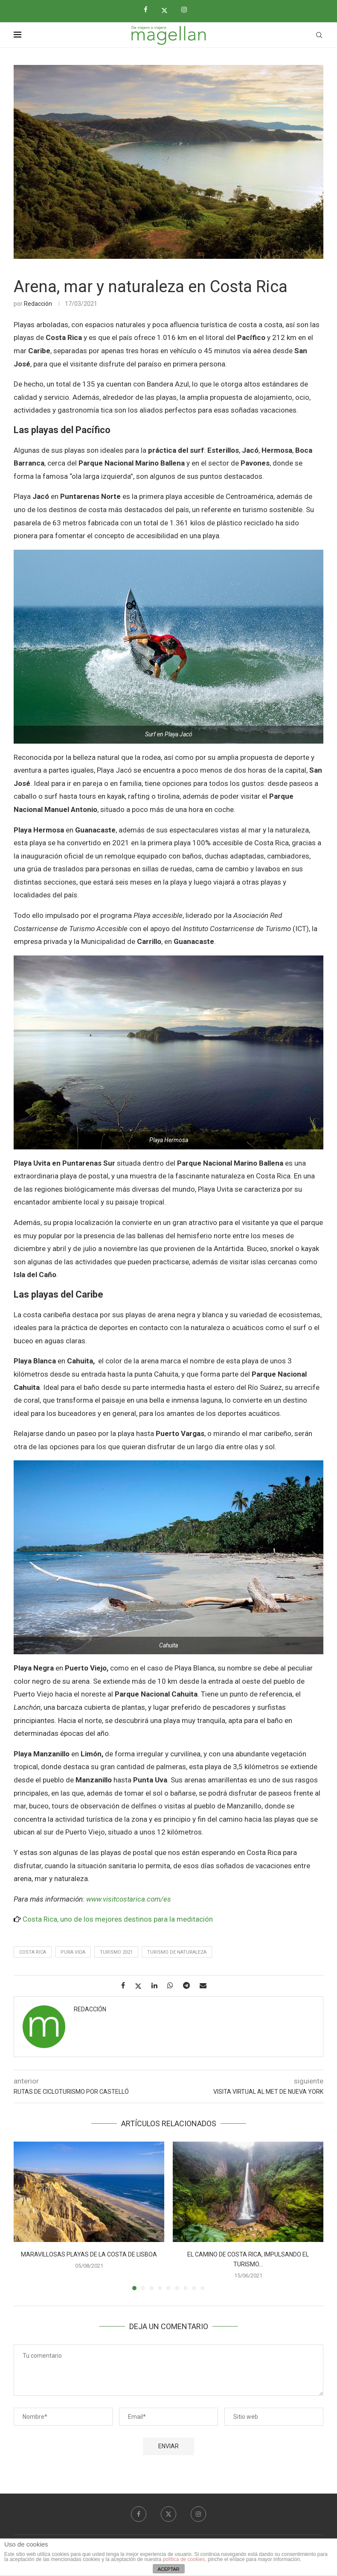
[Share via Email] (206, 1985)
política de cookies (184, 2559)
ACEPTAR (168, 2569)
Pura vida (73, 1952)
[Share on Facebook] (126, 1985)
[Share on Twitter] (141, 1986)
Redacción (38, 303)
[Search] (319, 35)
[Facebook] (149, 9)
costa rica (32, 1952)
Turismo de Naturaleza (176, 1952)
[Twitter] (167, 10)
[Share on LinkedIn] (157, 1985)
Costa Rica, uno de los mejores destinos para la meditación (118, 1919)
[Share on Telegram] (189, 1985)
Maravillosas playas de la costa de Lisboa (89, 2254)
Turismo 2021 (116, 1952)
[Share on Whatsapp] (173, 1985)
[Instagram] (187, 9)
